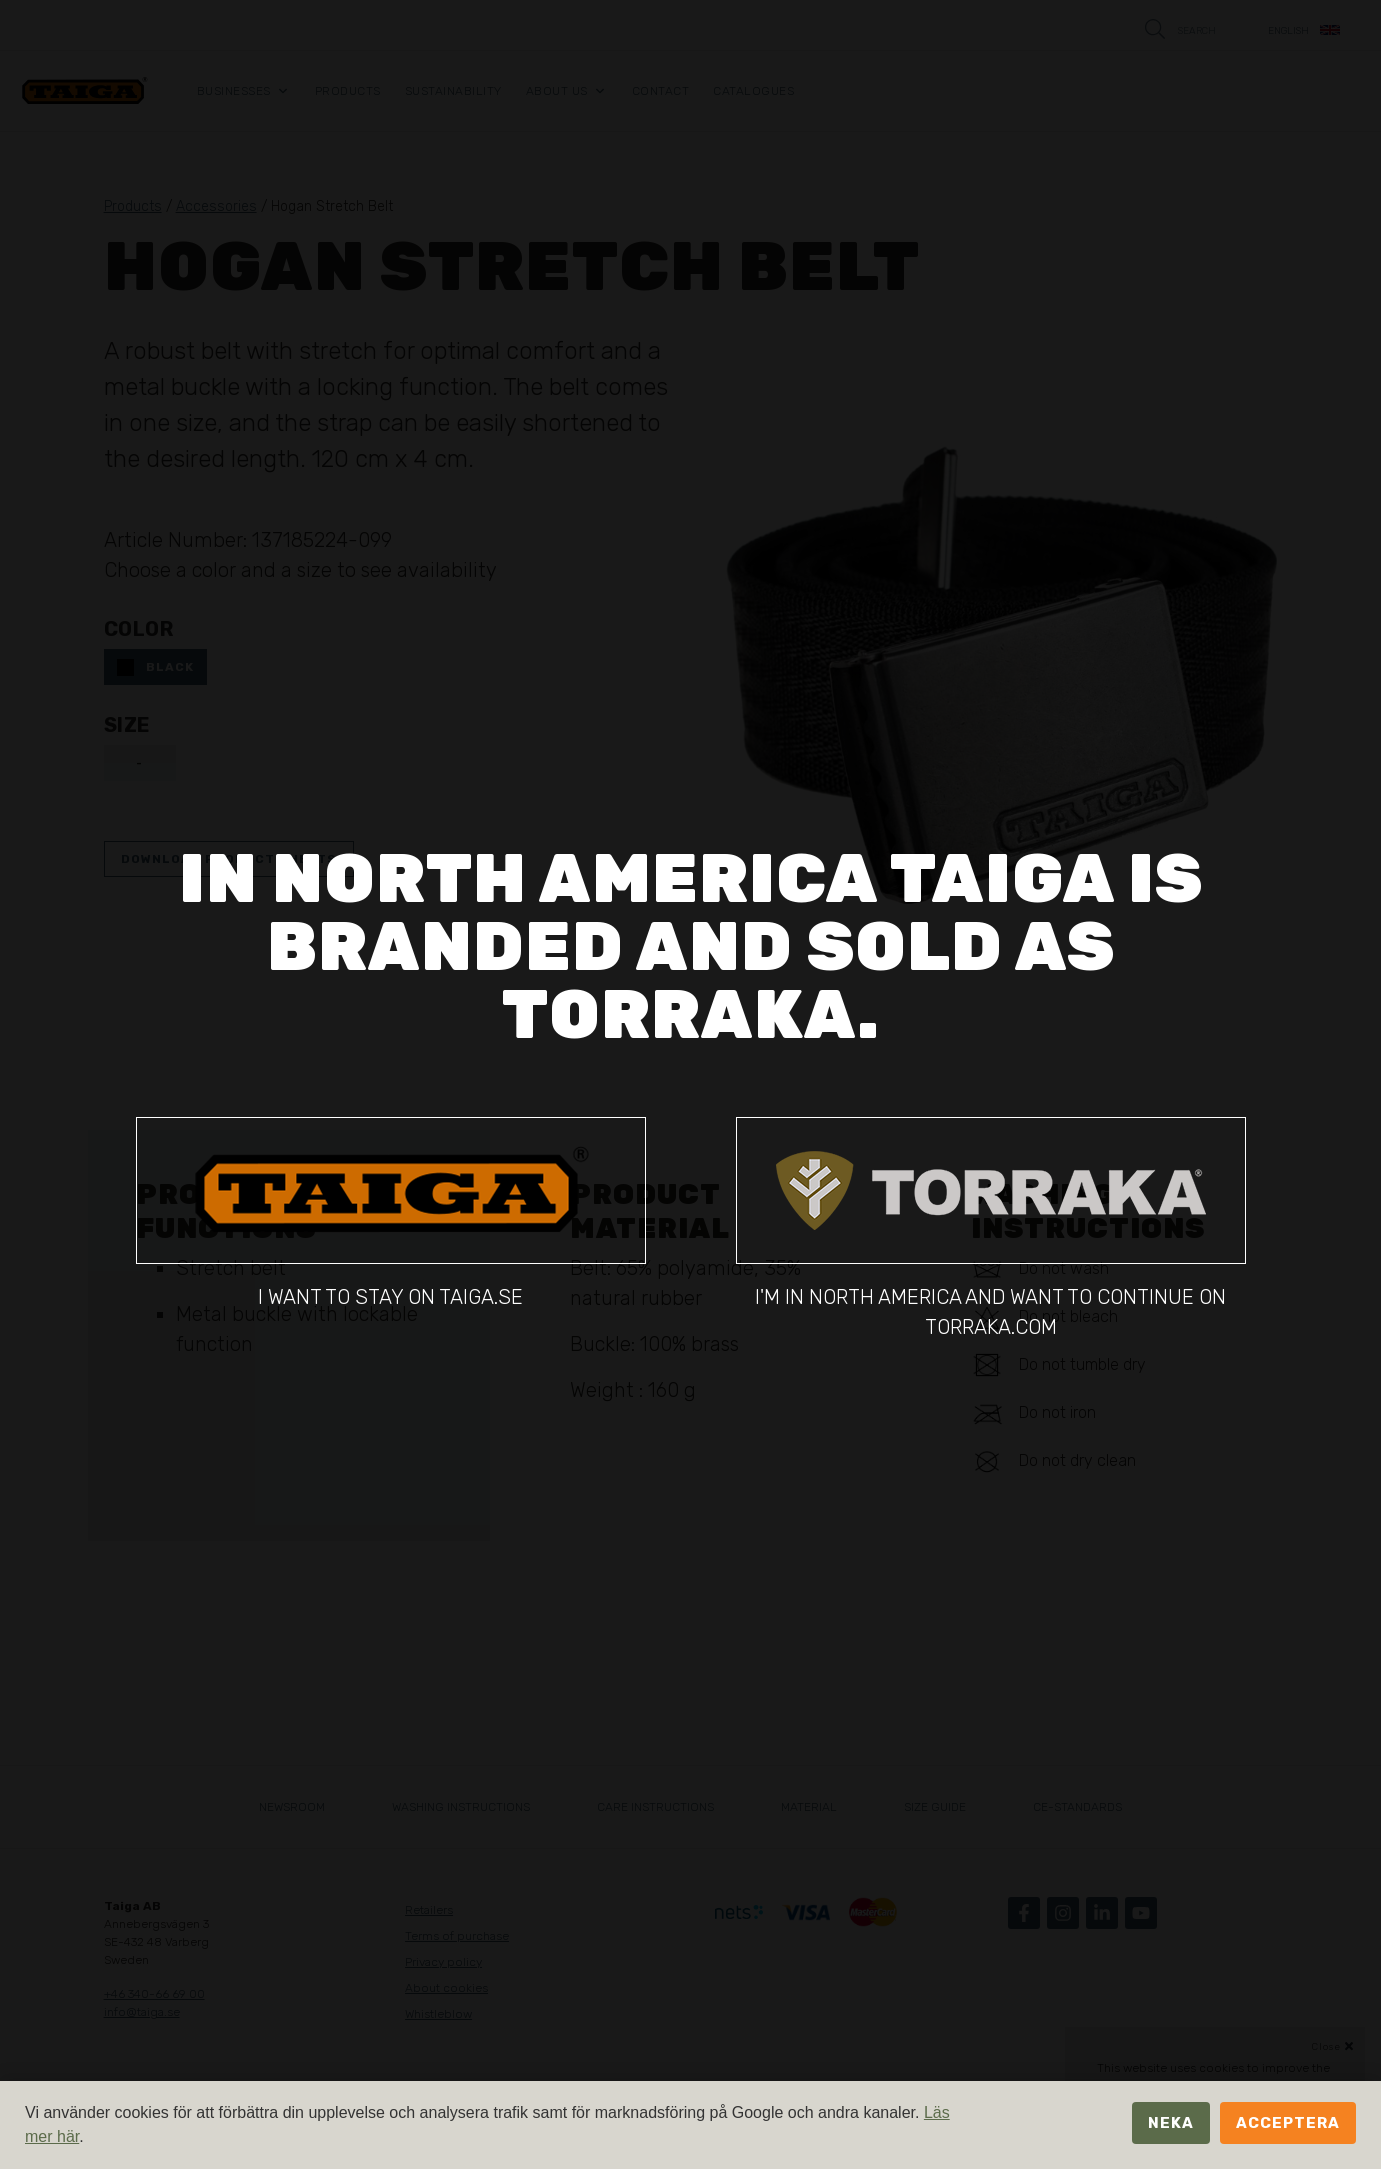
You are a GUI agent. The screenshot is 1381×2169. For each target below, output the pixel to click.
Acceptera (1288, 2123)
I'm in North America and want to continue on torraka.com (991, 1228)
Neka (1171, 2123)
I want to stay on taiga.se (391, 1213)
